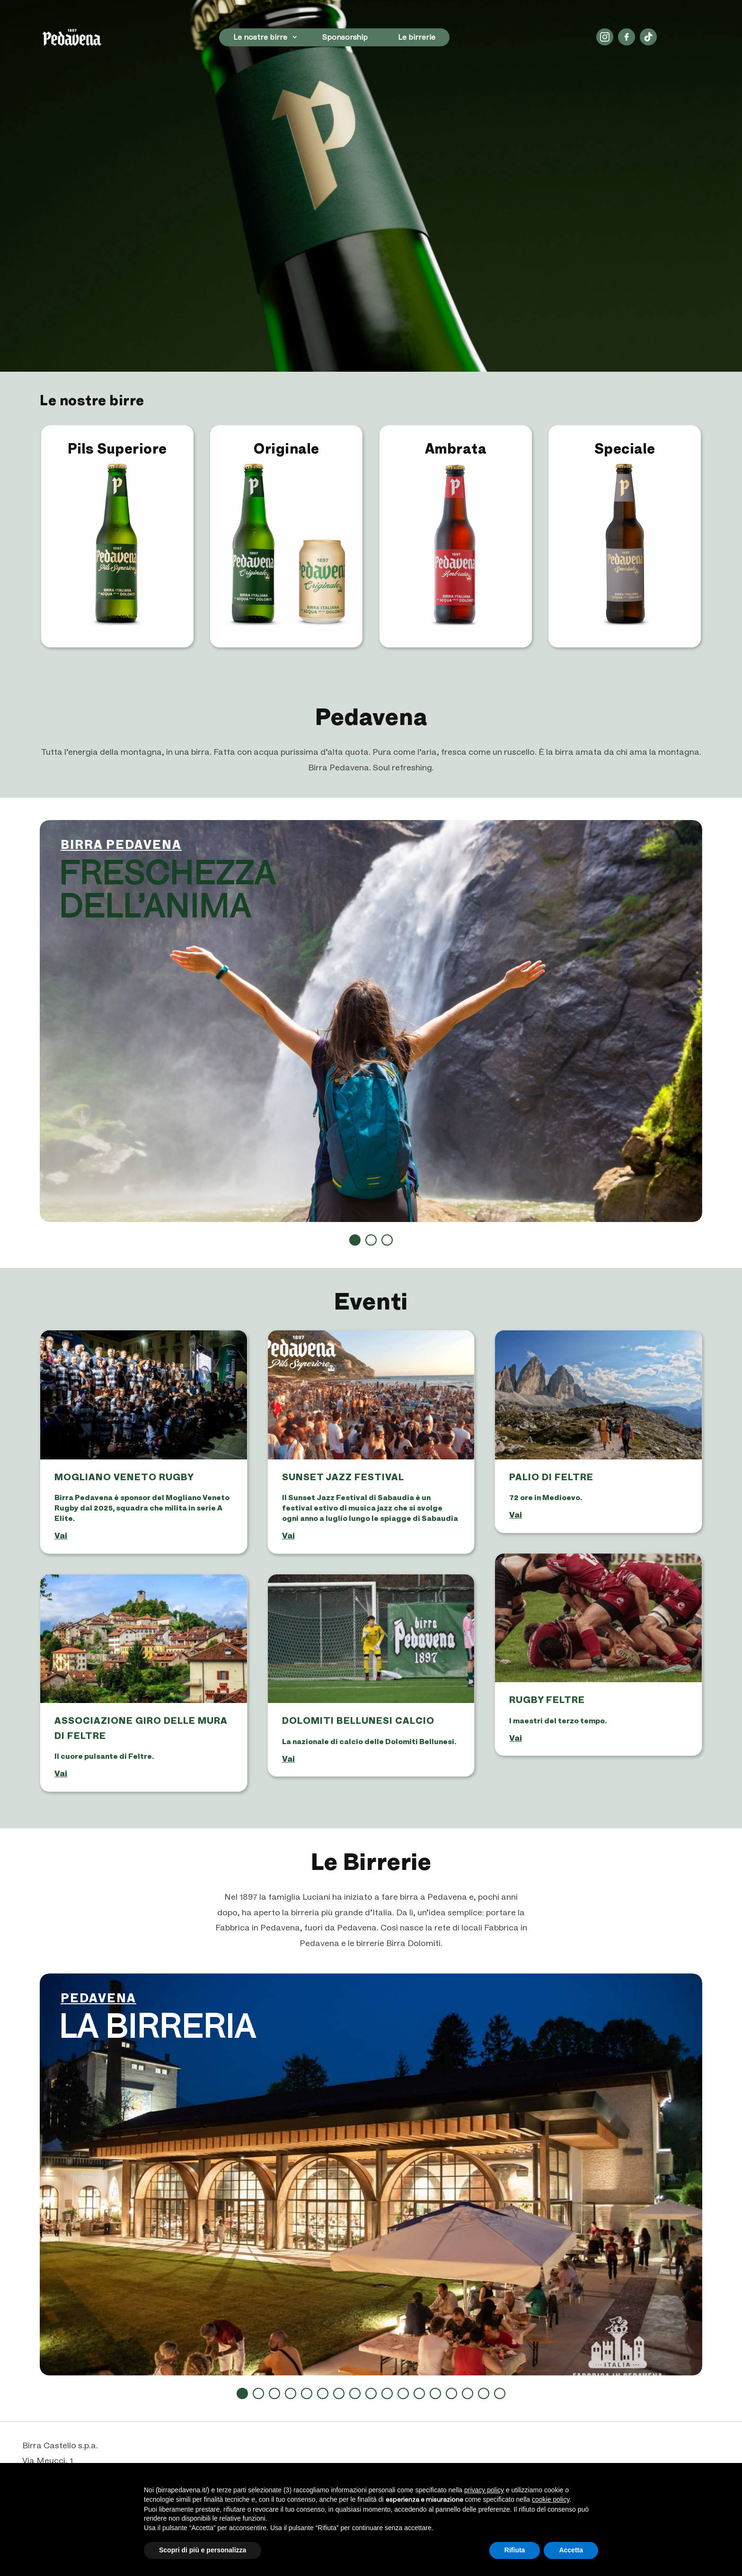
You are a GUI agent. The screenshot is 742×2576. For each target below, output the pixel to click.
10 (387, 2393)
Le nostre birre (260, 37)
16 (483, 2393)
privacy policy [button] (484, 2490)
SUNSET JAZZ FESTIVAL (343, 1477)
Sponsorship (345, 37)
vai (60, 1536)
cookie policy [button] (550, 2499)
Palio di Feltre (551, 1477)
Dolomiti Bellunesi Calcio (358, 1721)
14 (451, 2393)
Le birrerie (416, 37)
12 (419, 2393)
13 (435, 2393)
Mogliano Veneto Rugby (124, 1477)
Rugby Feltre (547, 1700)
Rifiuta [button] (514, 2550)
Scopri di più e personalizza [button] (202, 2550)
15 (467, 2393)
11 (403, 2393)
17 (499, 2393)
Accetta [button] (571, 2550)
